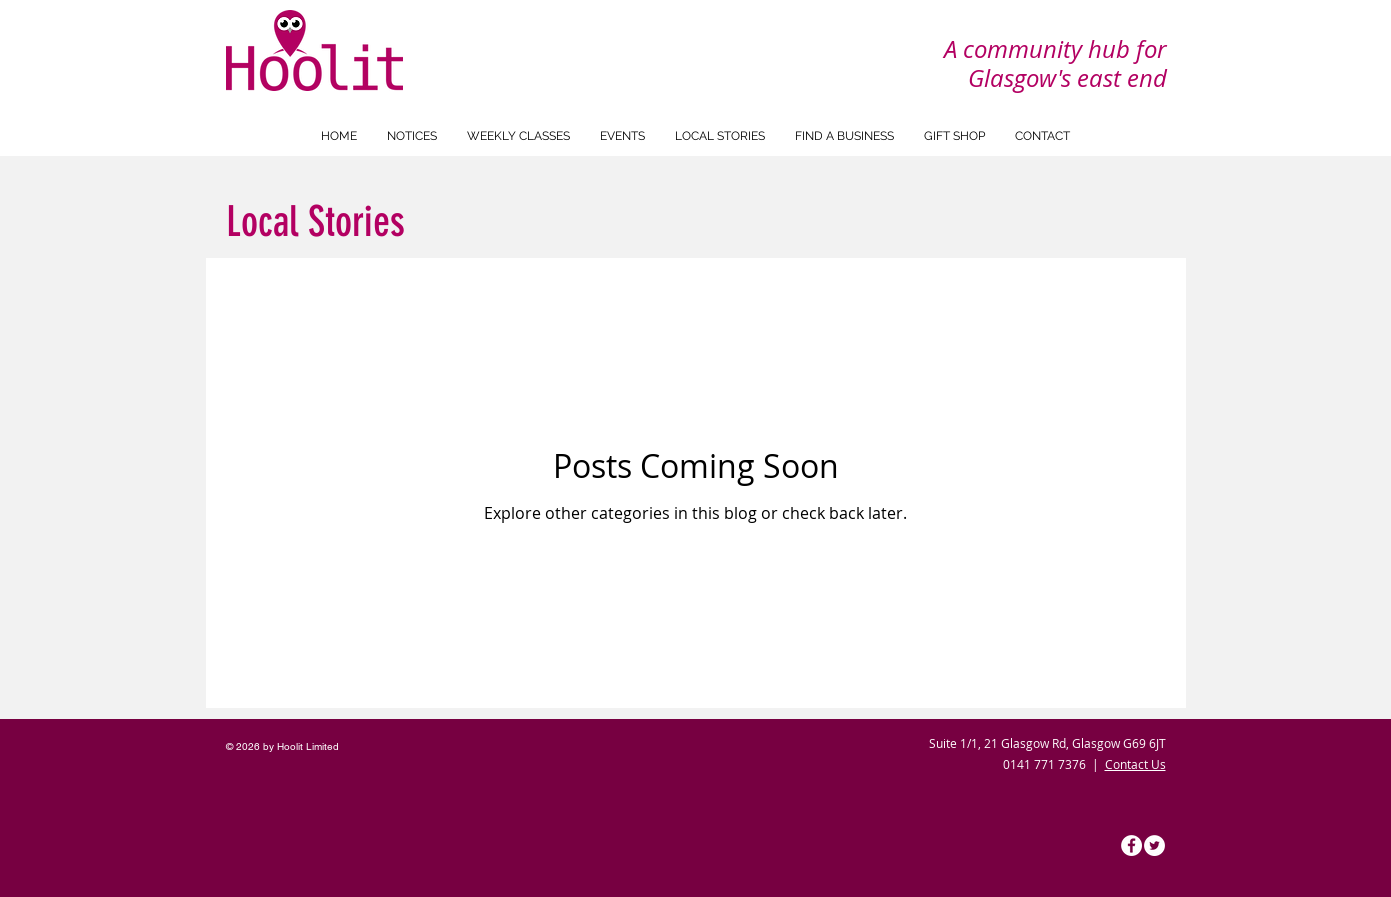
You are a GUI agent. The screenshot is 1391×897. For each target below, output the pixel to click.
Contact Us (1135, 764)
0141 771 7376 (1044, 764)
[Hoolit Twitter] (1154, 845)
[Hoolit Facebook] (1131, 845)
